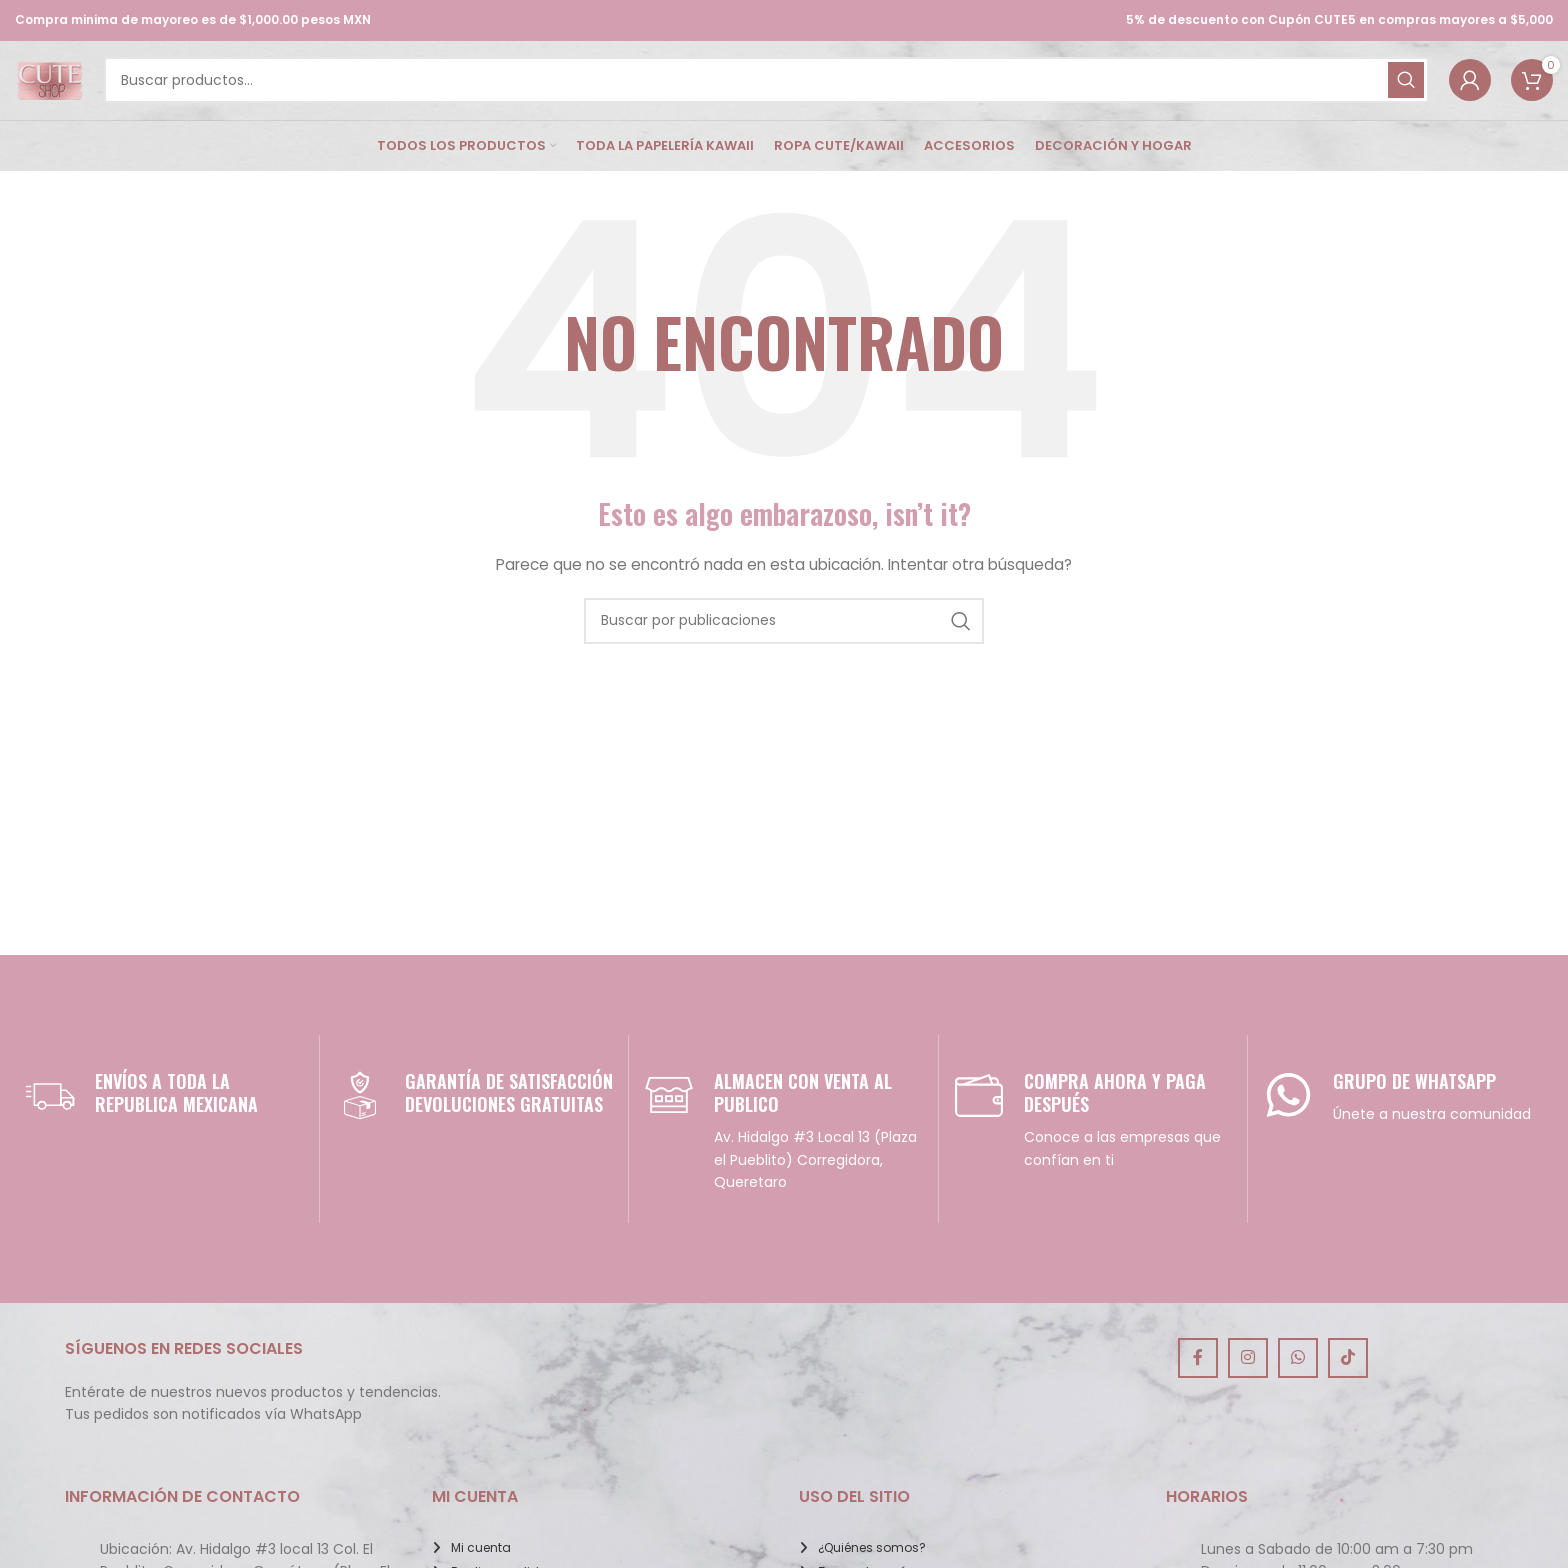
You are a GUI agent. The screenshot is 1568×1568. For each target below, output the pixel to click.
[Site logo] (62, 93)
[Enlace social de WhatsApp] (1298, 1385)
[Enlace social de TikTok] (1348, 1385)
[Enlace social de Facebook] (1198, 1385)
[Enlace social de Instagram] (1248, 1385)
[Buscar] (779, 94)
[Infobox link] (164, 1121)
